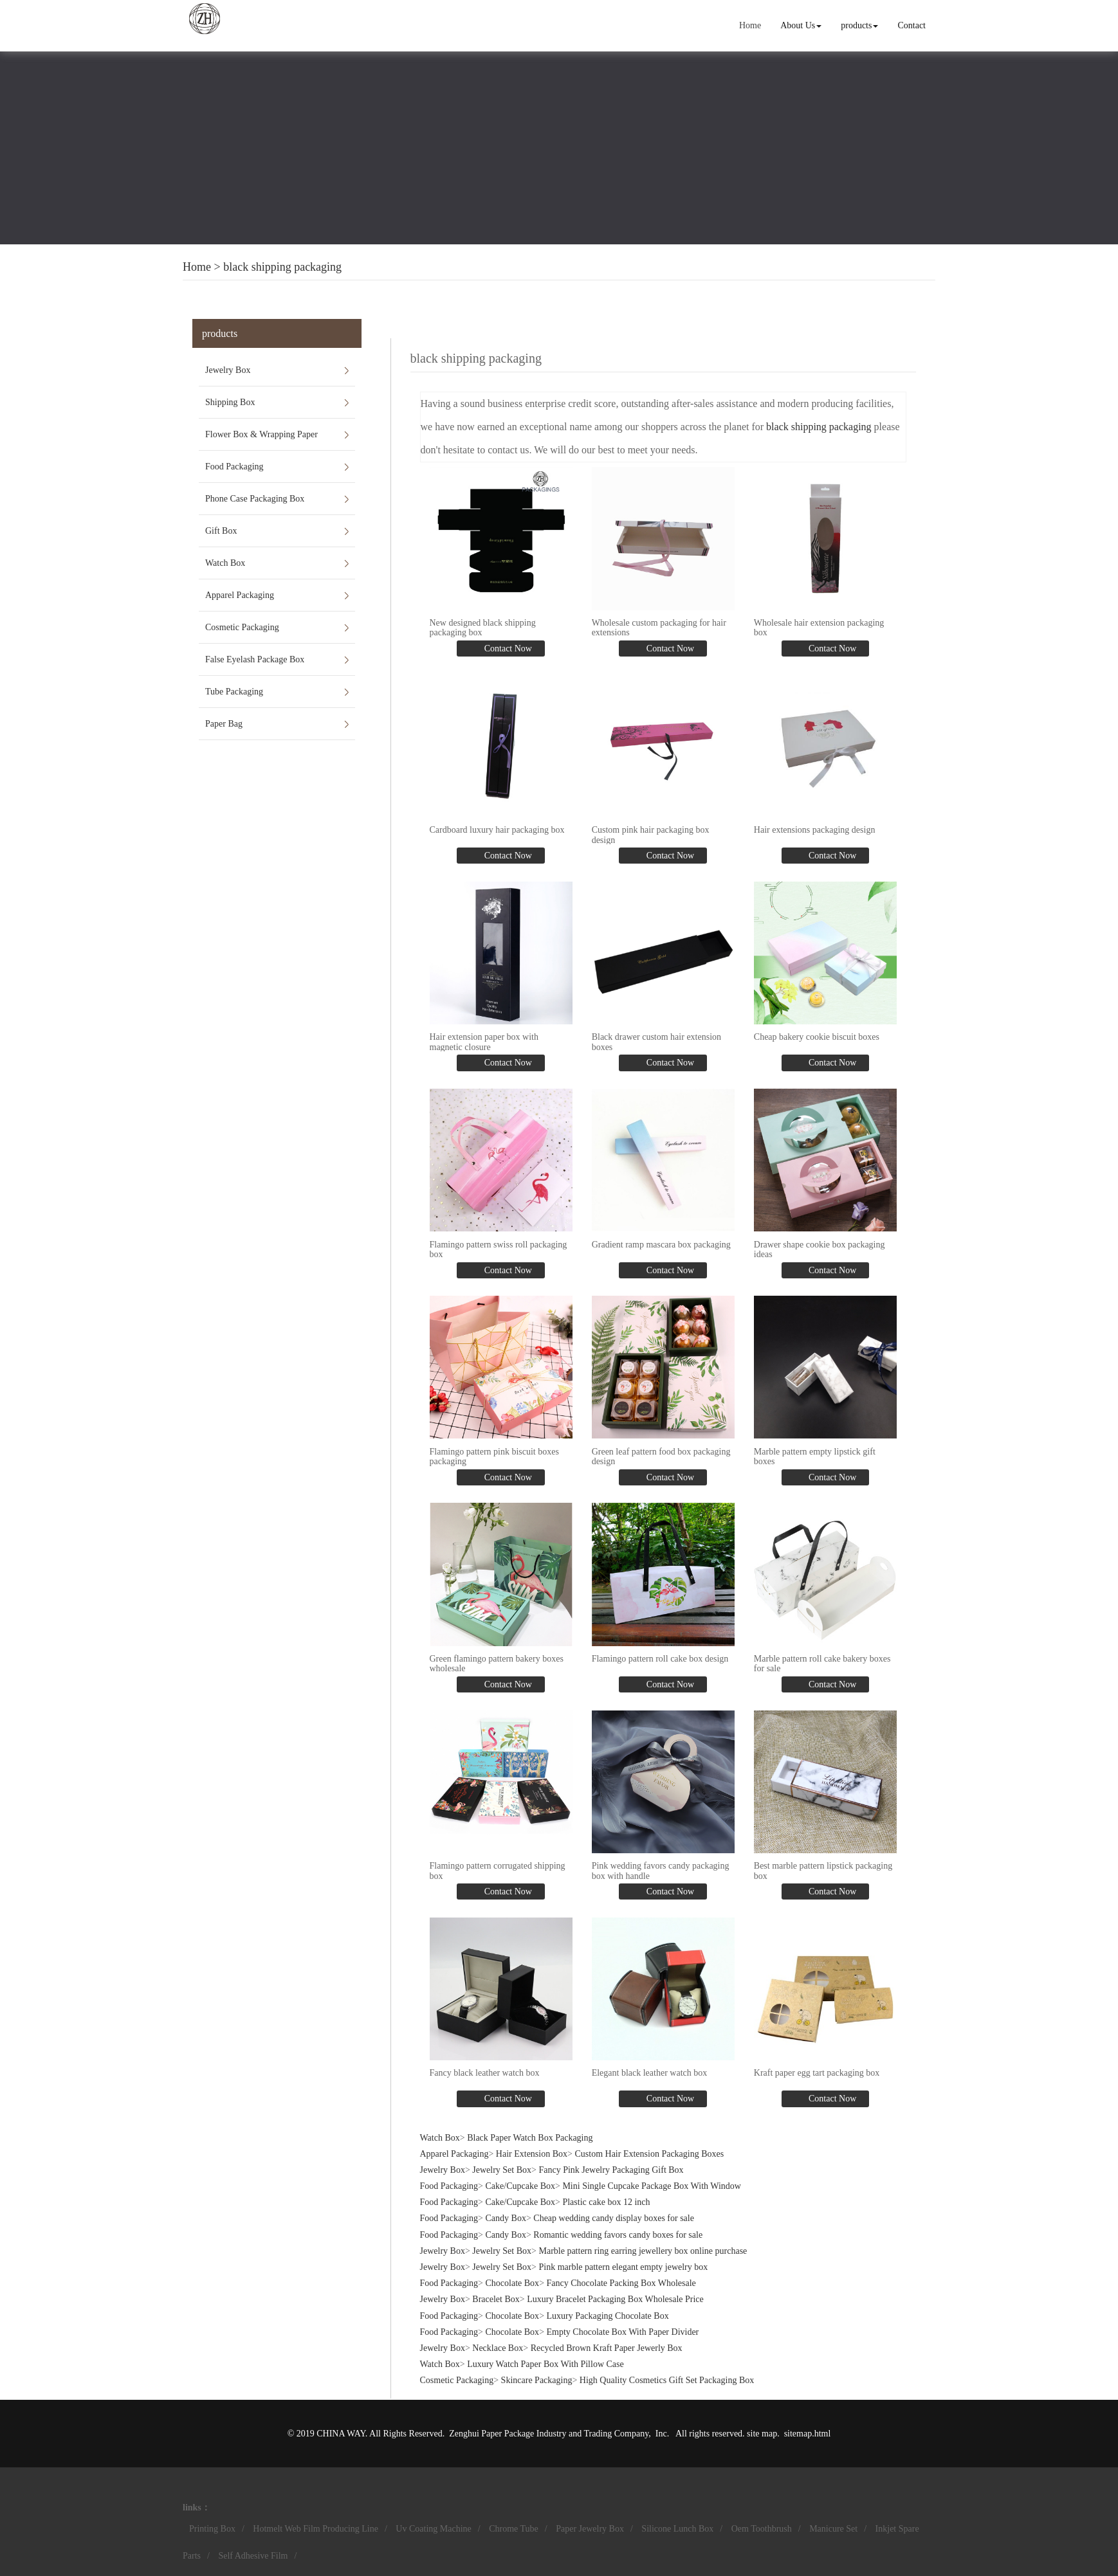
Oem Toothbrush (761, 2529)
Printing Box (212, 2529)
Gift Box (221, 531)
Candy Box (506, 2218)
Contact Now (507, 648)
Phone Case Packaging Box (254, 498)
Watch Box (225, 563)
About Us (800, 25)
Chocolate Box (513, 2283)
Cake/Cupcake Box (520, 2186)
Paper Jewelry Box (590, 2529)
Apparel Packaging (239, 595)
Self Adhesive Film (253, 2556)
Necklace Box (497, 2348)
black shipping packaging (282, 266)
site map (762, 2433)
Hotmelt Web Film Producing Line (315, 2529)
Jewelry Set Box (501, 2170)
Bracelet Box (495, 2299)
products (859, 25)
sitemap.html (807, 2433)
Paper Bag (224, 724)
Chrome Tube (513, 2529)
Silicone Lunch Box (677, 2529)
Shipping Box (230, 402)
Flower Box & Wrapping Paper (261, 434)
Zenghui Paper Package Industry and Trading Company (548, 2433)
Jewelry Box (227, 370)
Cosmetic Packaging (242, 627)
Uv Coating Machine (433, 2529)
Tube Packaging (234, 691)
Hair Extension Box (531, 2154)
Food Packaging (234, 466)
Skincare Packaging (537, 2380)
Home (750, 25)
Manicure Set (833, 2529)
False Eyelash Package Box (254, 659)
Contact (911, 25)
